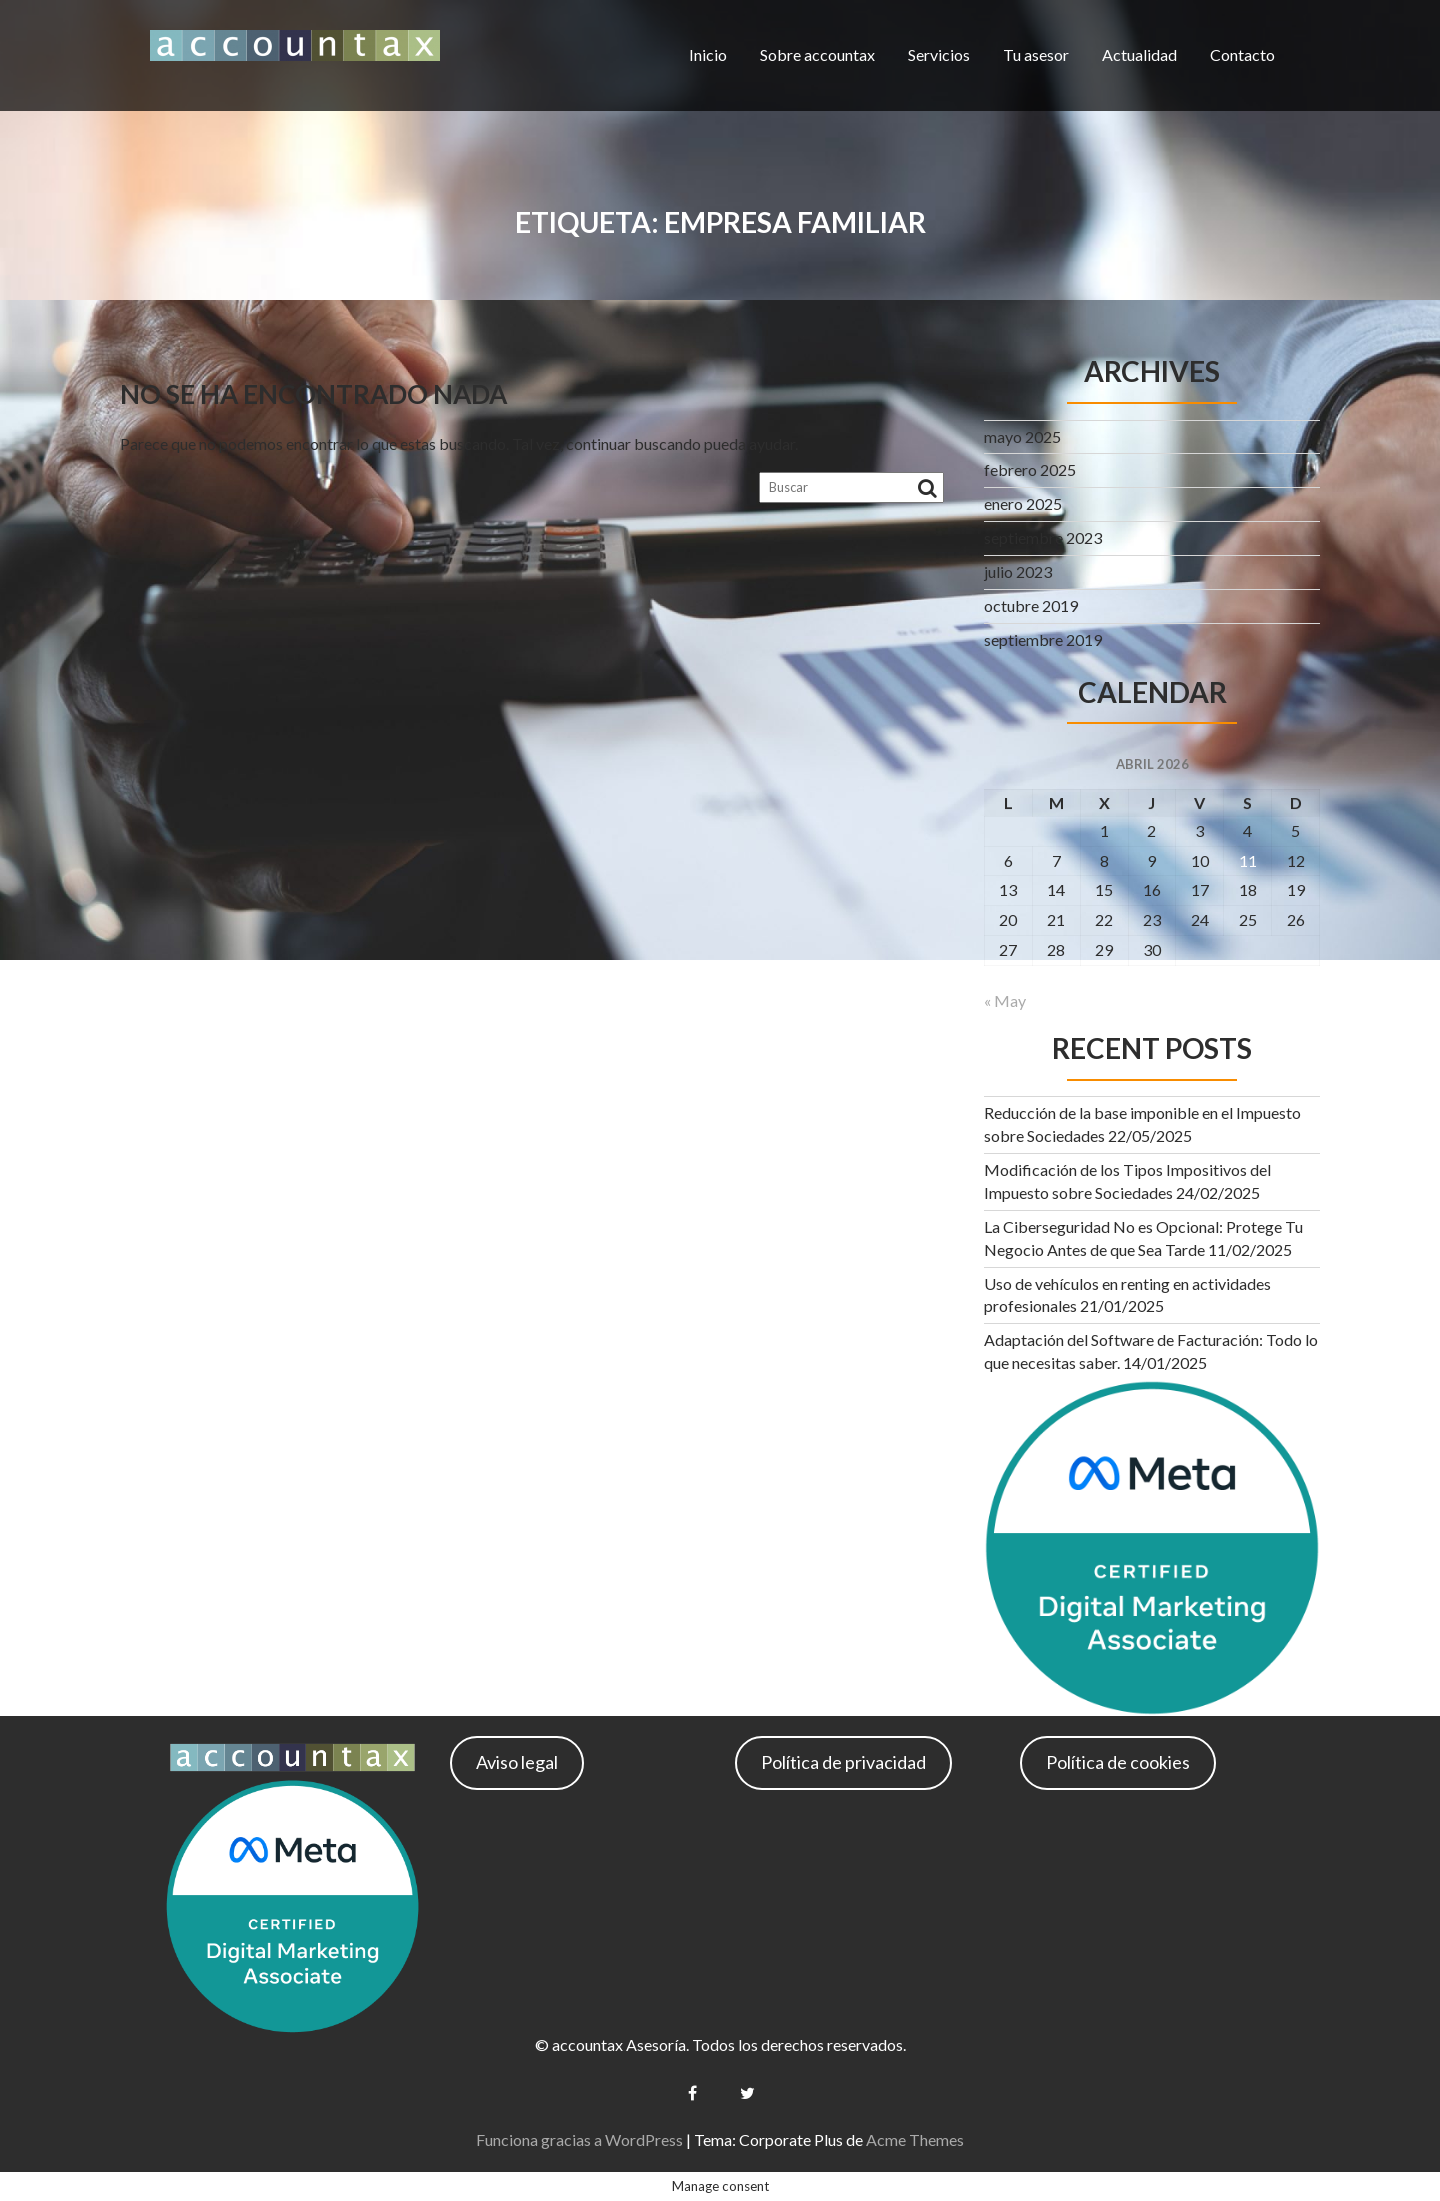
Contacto (1242, 54)
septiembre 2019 (1043, 639)
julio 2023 (1018, 571)
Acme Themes (915, 2139)
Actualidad (1139, 54)
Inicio (708, 54)
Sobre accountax (817, 54)
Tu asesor (1036, 54)
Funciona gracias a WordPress (579, 2139)
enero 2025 (1023, 503)
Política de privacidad (843, 1762)
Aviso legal (517, 1762)
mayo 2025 (1022, 436)
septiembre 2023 (1043, 537)
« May (1005, 1000)
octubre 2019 (1031, 605)
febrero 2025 (1030, 469)
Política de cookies (1118, 1762)
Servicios (939, 54)
